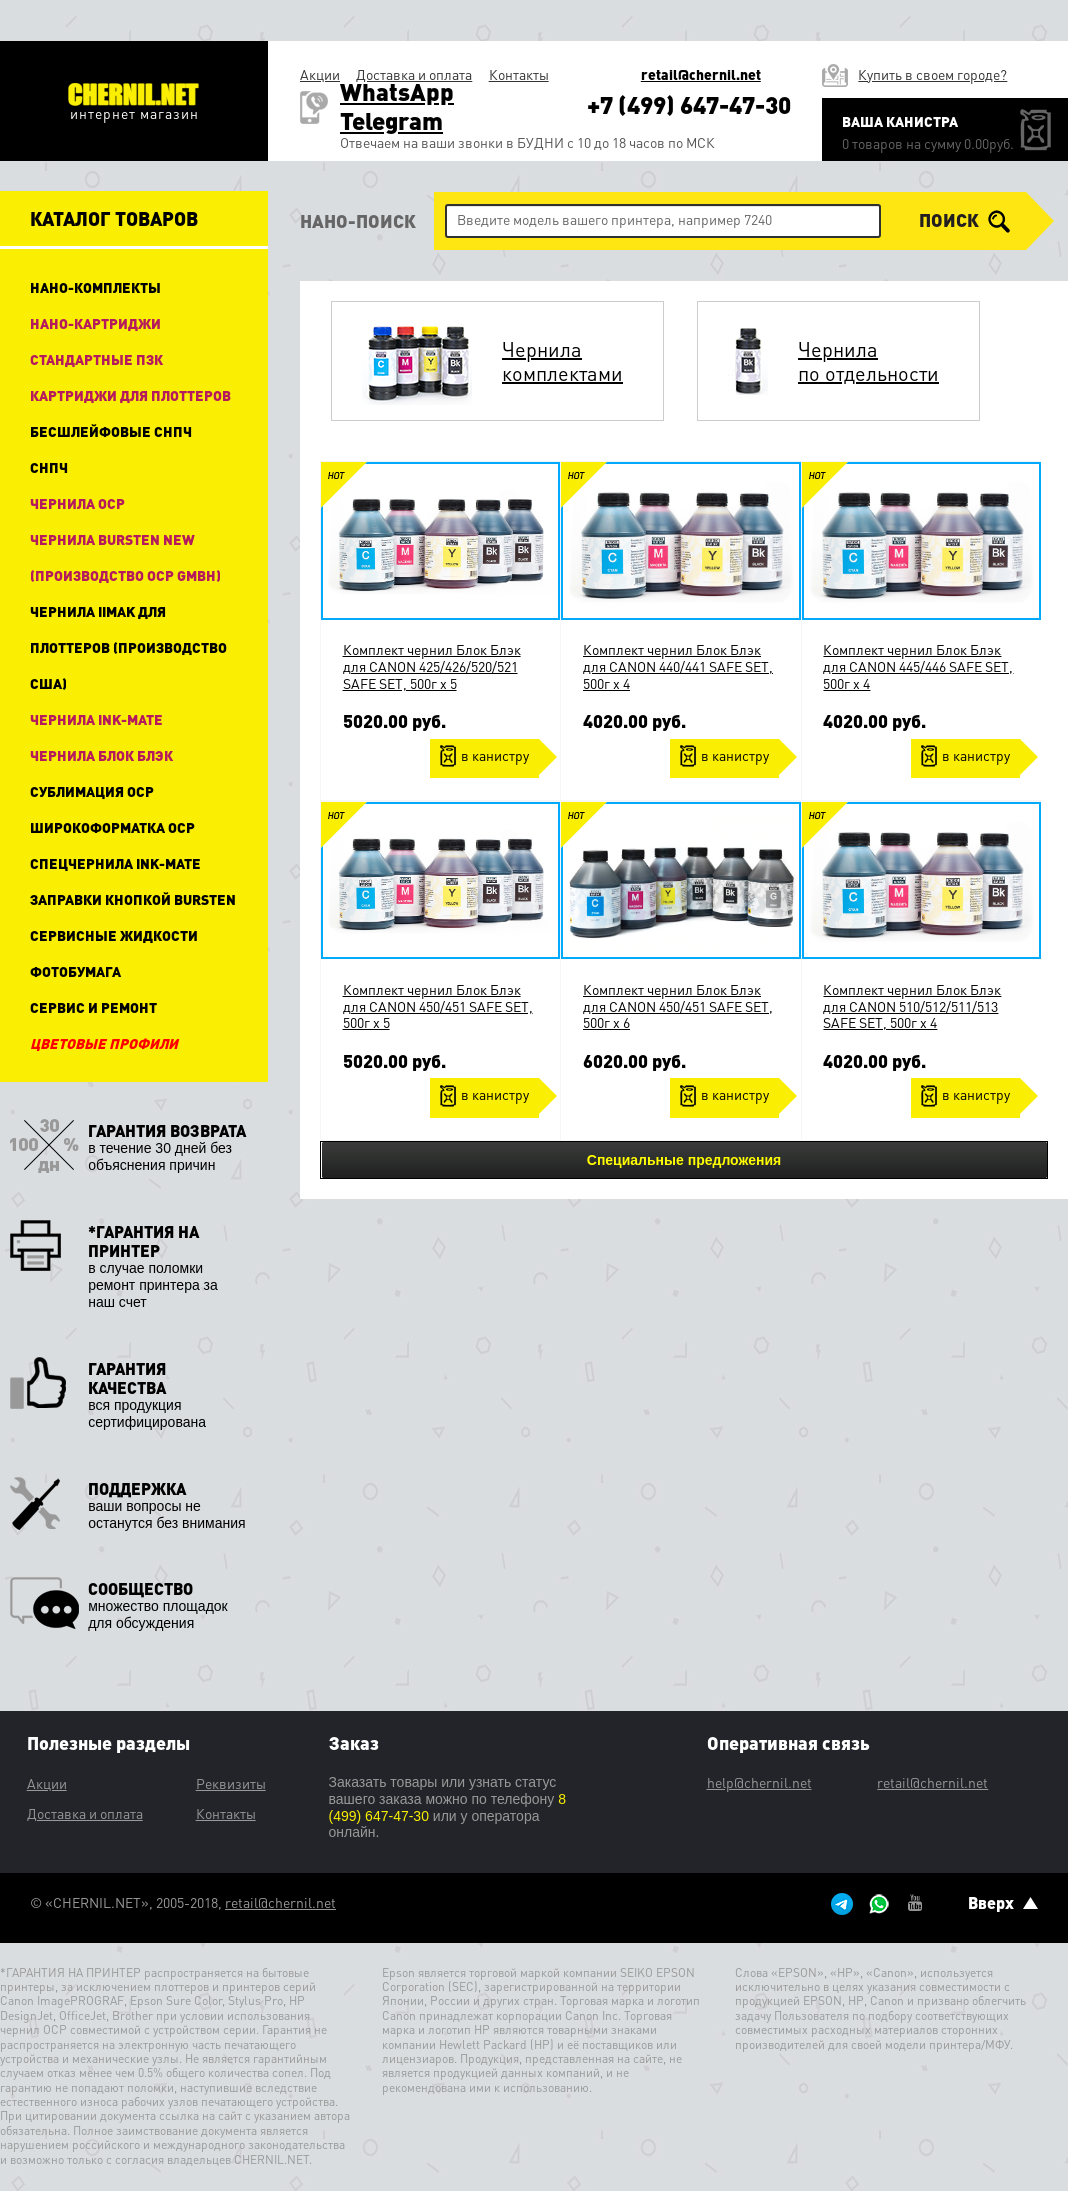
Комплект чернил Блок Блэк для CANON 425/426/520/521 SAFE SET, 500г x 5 (432, 666)
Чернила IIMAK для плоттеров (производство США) (128, 647)
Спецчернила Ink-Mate (115, 863)
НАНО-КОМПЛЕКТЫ (95, 287)
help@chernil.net (759, 1782)
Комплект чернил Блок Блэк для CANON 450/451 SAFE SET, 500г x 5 (438, 1006)
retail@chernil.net (701, 74)
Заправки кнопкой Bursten (133, 899)
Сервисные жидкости (114, 935)
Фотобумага (75, 971)
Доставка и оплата (414, 74)
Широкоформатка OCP (112, 827)
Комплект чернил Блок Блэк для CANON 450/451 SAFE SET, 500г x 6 (678, 1006)
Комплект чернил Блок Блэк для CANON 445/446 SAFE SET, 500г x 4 (918, 666)
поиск (964, 221)
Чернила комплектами (562, 361)
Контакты (519, 74)
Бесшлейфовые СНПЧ (111, 431)
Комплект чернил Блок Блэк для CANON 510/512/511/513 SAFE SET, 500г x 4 (912, 1006)
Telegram (391, 120)
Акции (320, 74)
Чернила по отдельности (868, 361)
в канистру (495, 755)
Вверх (1003, 1902)
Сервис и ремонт (93, 1007)
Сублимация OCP (92, 791)
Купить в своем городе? (932, 74)
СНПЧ (49, 467)
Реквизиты (231, 1783)
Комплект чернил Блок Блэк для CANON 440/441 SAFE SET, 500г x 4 (678, 666)
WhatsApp (397, 91)
